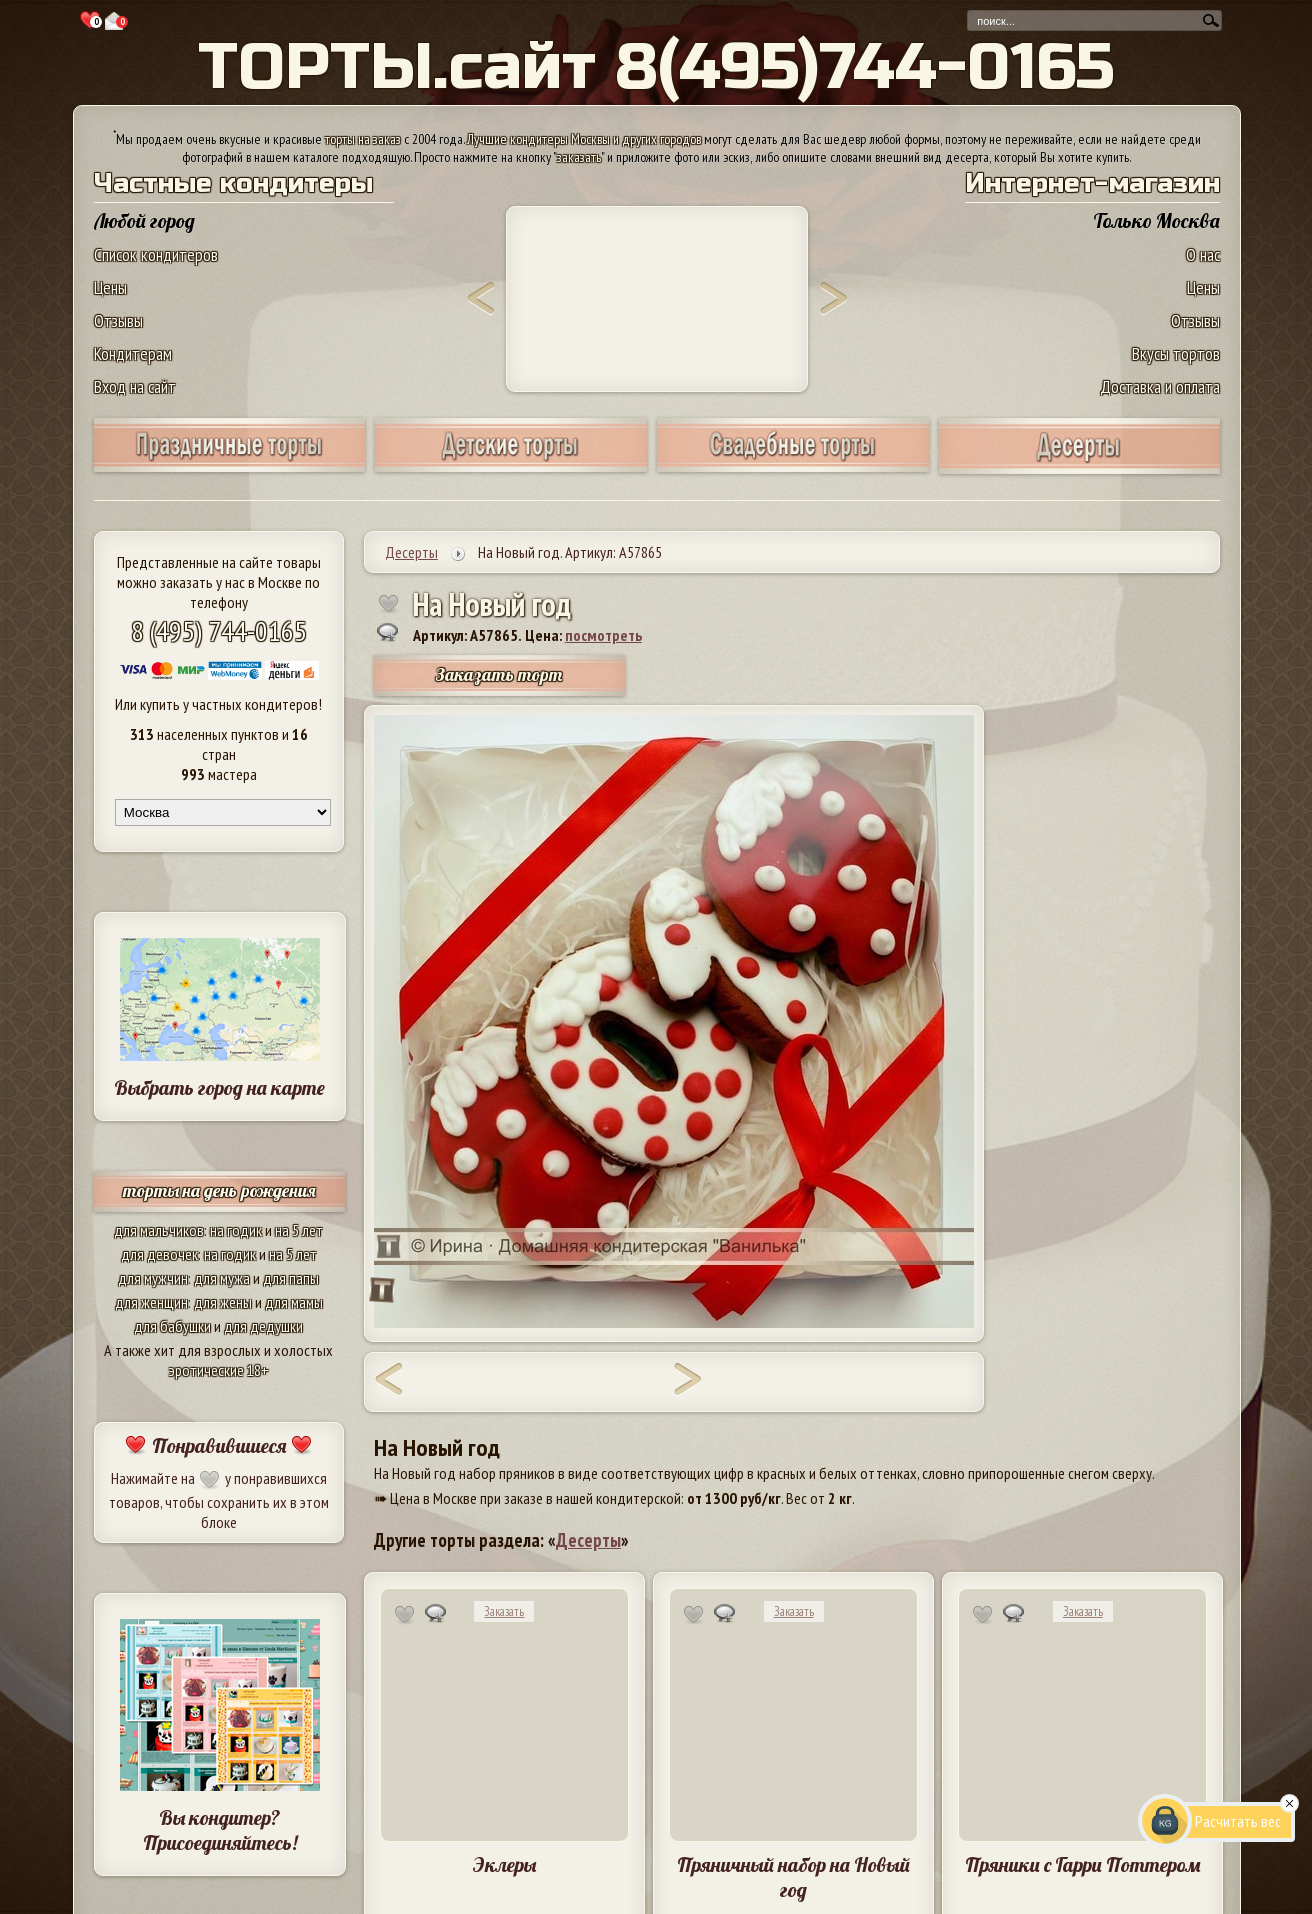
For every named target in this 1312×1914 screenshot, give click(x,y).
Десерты (588, 1540)
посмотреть (603, 635)
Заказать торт (499, 674)
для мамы (294, 1302)
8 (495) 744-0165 (219, 630)
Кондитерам (133, 353)
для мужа (222, 1278)
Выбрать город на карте (219, 1087)
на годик (236, 1230)
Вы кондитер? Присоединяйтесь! (220, 1830)
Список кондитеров (156, 254)
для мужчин (153, 1278)
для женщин (151, 1302)
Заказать (504, 1611)
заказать (579, 157)
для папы (291, 1278)
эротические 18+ (219, 1370)
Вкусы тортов (1176, 353)
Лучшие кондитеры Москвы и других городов (584, 139)
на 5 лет (299, 1230)
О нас (1203, 254)
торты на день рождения (219, 1190)
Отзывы (118, 320)
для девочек (159, 1254)
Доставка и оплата (1160, 386)
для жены (223, 1302)
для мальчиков (159, 1230)
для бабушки (172, 1326)
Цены (110, 287)
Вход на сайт (135, 386)
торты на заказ (363, 139)
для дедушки (263, 1326)
